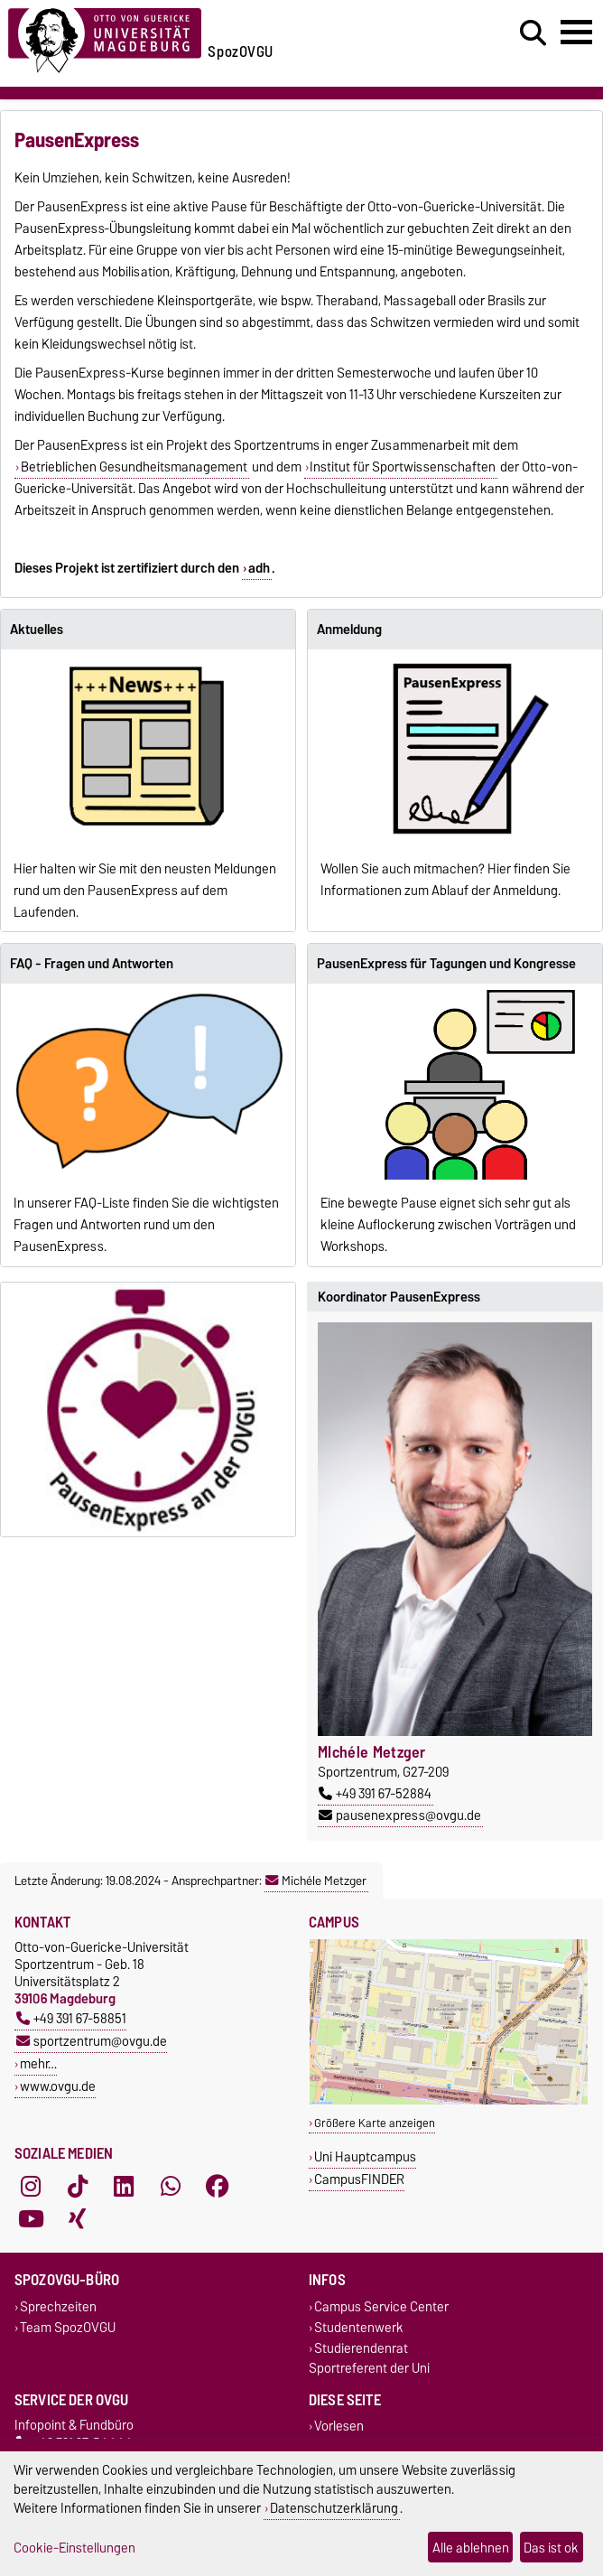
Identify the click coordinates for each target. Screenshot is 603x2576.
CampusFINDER (359, 2179)
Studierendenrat (361, 2348)
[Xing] (77, 2218)
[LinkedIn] (123, 2186)
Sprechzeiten (58, 2306)
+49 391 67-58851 (71, 2018)
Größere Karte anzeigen (374, 2123)
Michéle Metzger (315, 1880)
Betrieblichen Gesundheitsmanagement (134, 467)
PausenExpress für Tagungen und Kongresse (446, 964)
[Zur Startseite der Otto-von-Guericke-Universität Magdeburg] (104, 37)
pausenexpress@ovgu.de (400, 1815)
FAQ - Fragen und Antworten (91, 964)
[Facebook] (217, 2186)
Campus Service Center (381, 2306)
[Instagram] (30, 2186)
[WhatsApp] (170, 2186)
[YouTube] (30, 2218)
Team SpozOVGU (68, 2327)
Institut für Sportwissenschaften (403, 467)
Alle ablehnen (470, 2547)
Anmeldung (349, 629)
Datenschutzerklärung (334, 2508)
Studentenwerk (359, 2327)
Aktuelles (36, 629)
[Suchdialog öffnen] (533, 33)
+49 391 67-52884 (375, 1794)
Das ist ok (551, 2547)
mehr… (38, 2063)
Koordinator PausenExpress (399, 1297)
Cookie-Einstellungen (74, 2547)
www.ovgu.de (58, 2086)
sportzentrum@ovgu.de (91, 2041)
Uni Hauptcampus (365, 2156)
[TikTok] (77, 2186)
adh (259, 568)
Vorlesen (339, 2426)
